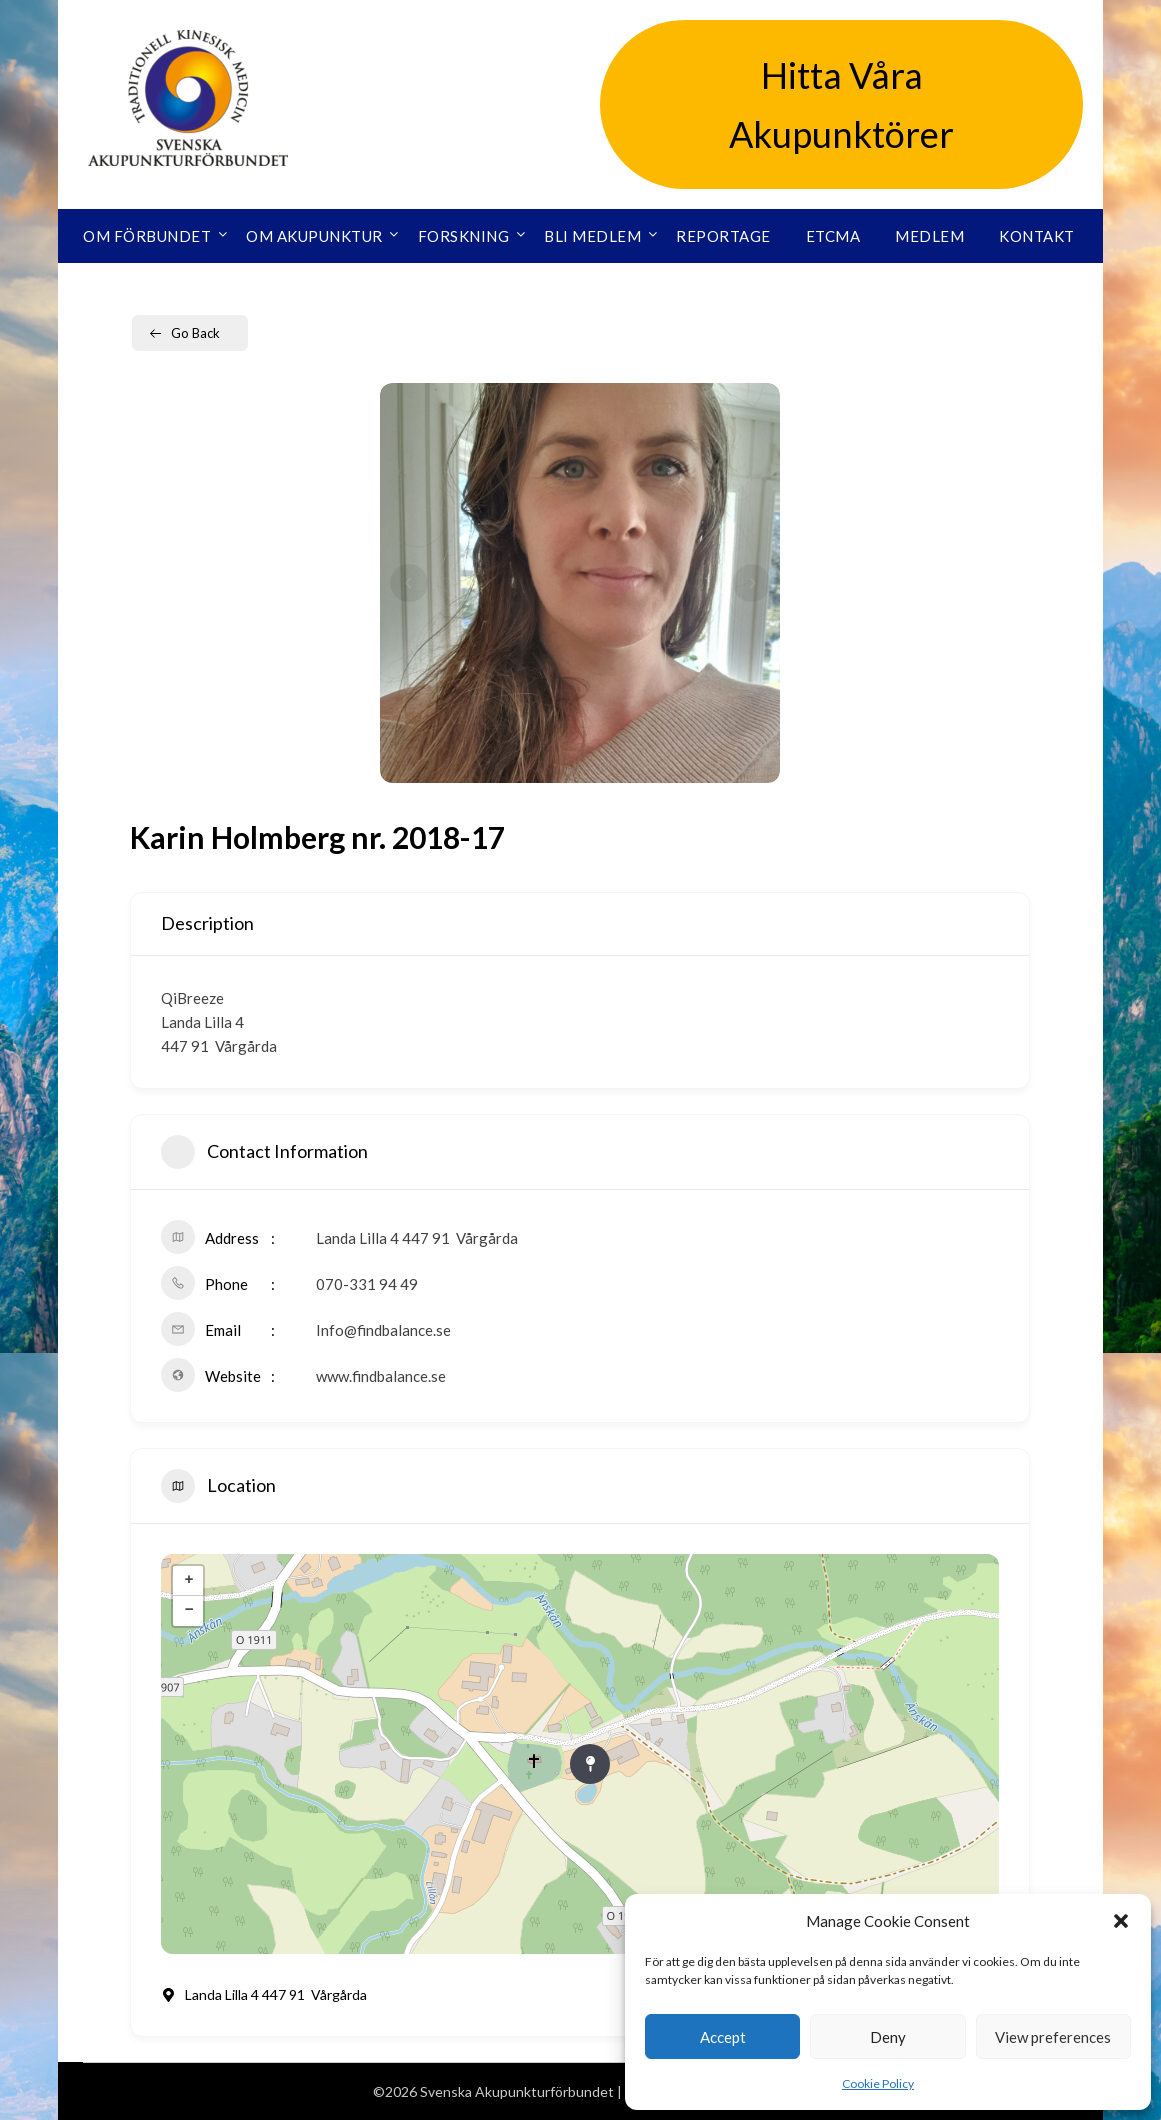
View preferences (1053, 2037)
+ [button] (188, 1581)
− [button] (188, 1611)
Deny (888, 2037)
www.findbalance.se (381, 1376)
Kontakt (1037, 236)
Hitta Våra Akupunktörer (841, 104)
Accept (723, 2037)
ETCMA (833, 236)
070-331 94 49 (367, 1284)
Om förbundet (147, 236)
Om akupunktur (314, 236)
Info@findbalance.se (383, 1330)
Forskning (464, 236)
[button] (1121, 1921)
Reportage (723, 236)
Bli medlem (592, 236)
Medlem (929, 236)
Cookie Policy (878, 2083)
